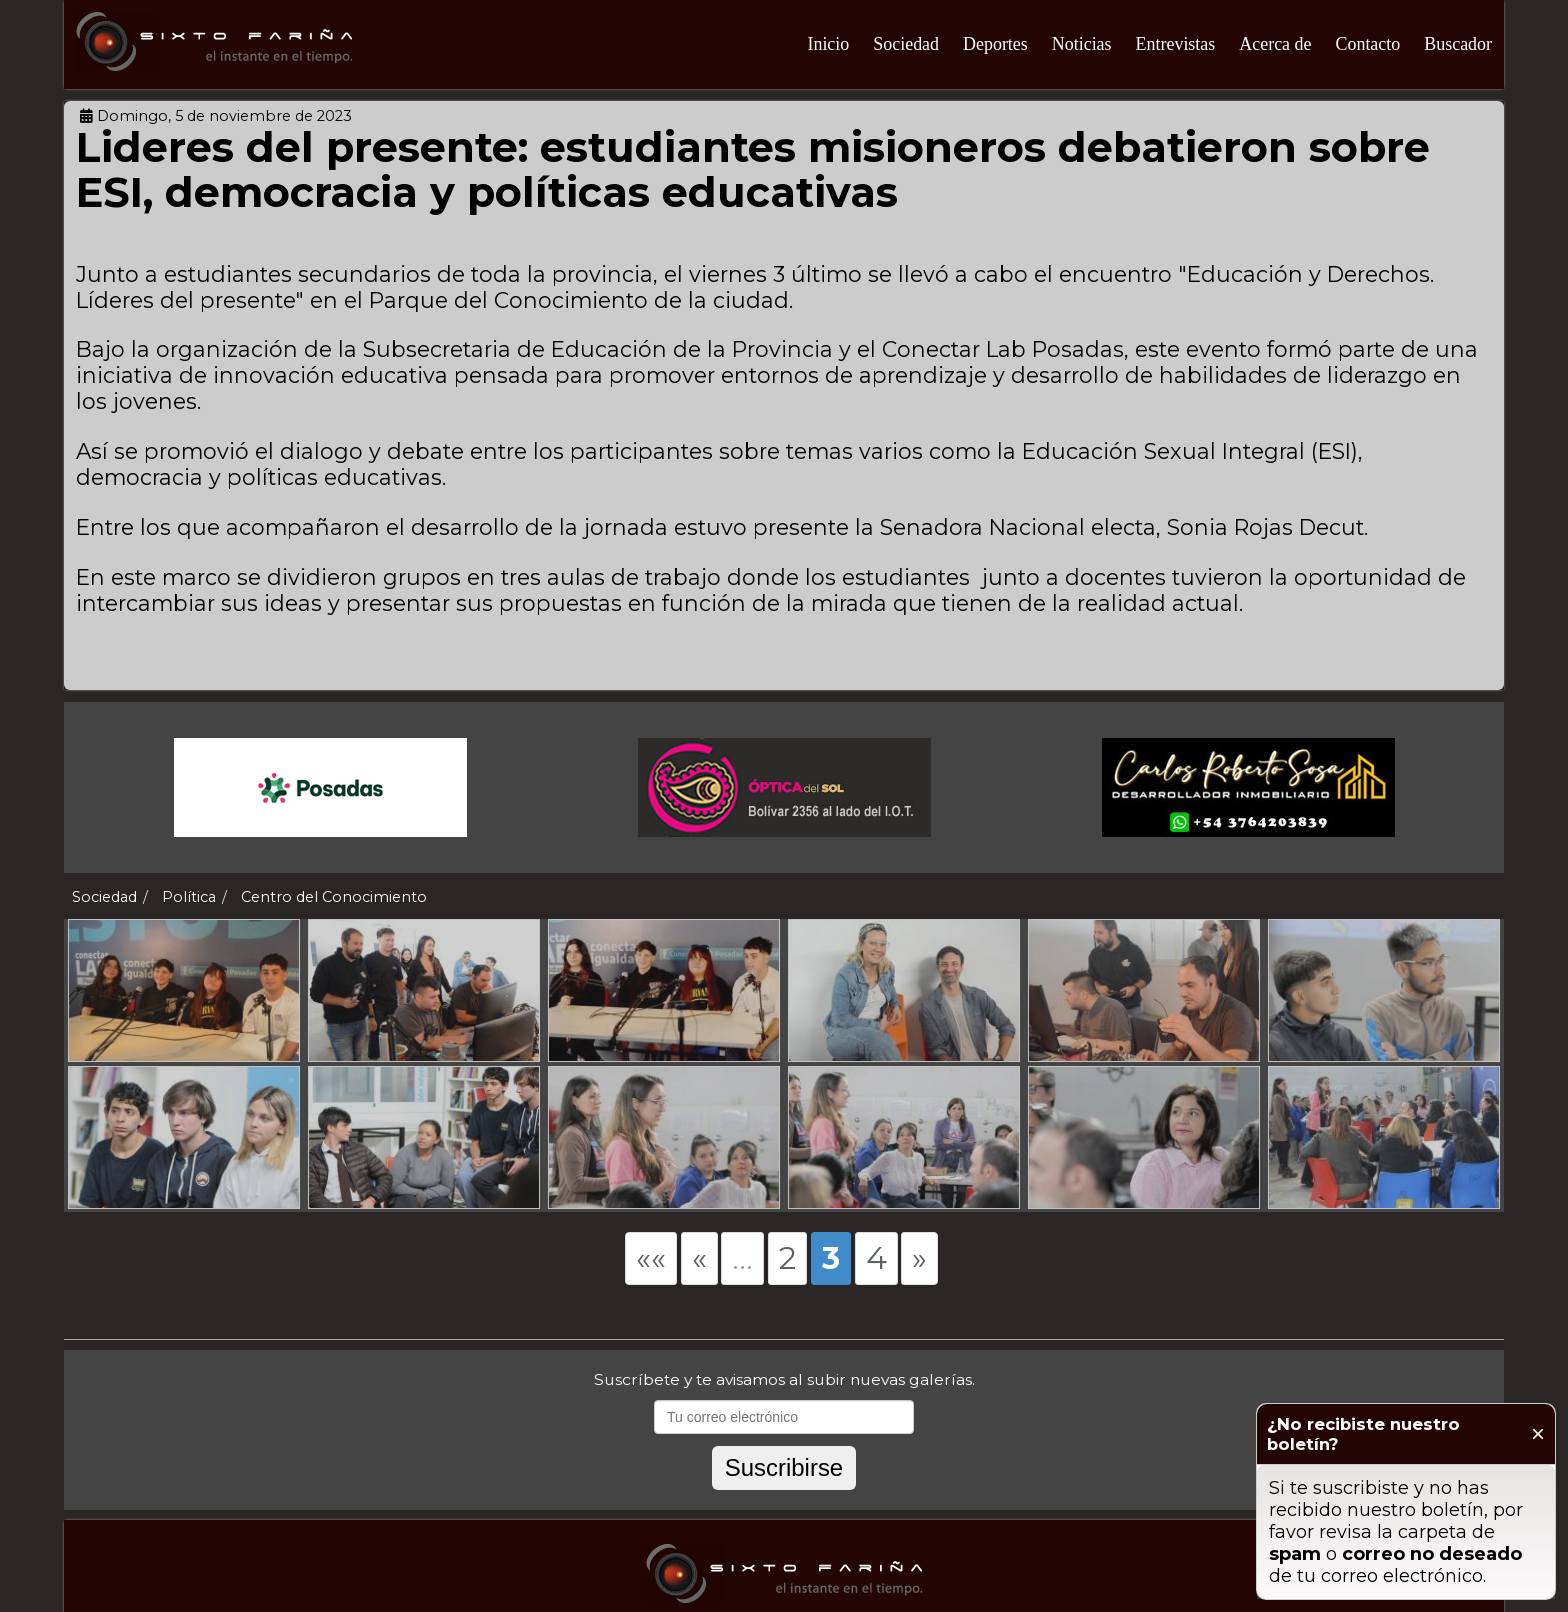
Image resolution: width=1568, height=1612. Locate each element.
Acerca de (1275, 44)
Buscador (1458, 44)
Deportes (995, 44)
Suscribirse (784, 1467)
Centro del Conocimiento (334, 897)
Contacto (1367, 44)
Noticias (1082, 44)
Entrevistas (1176, 44)
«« (651, 1258)
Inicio (828, 44)
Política (189, 897)
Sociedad (906, 44)
